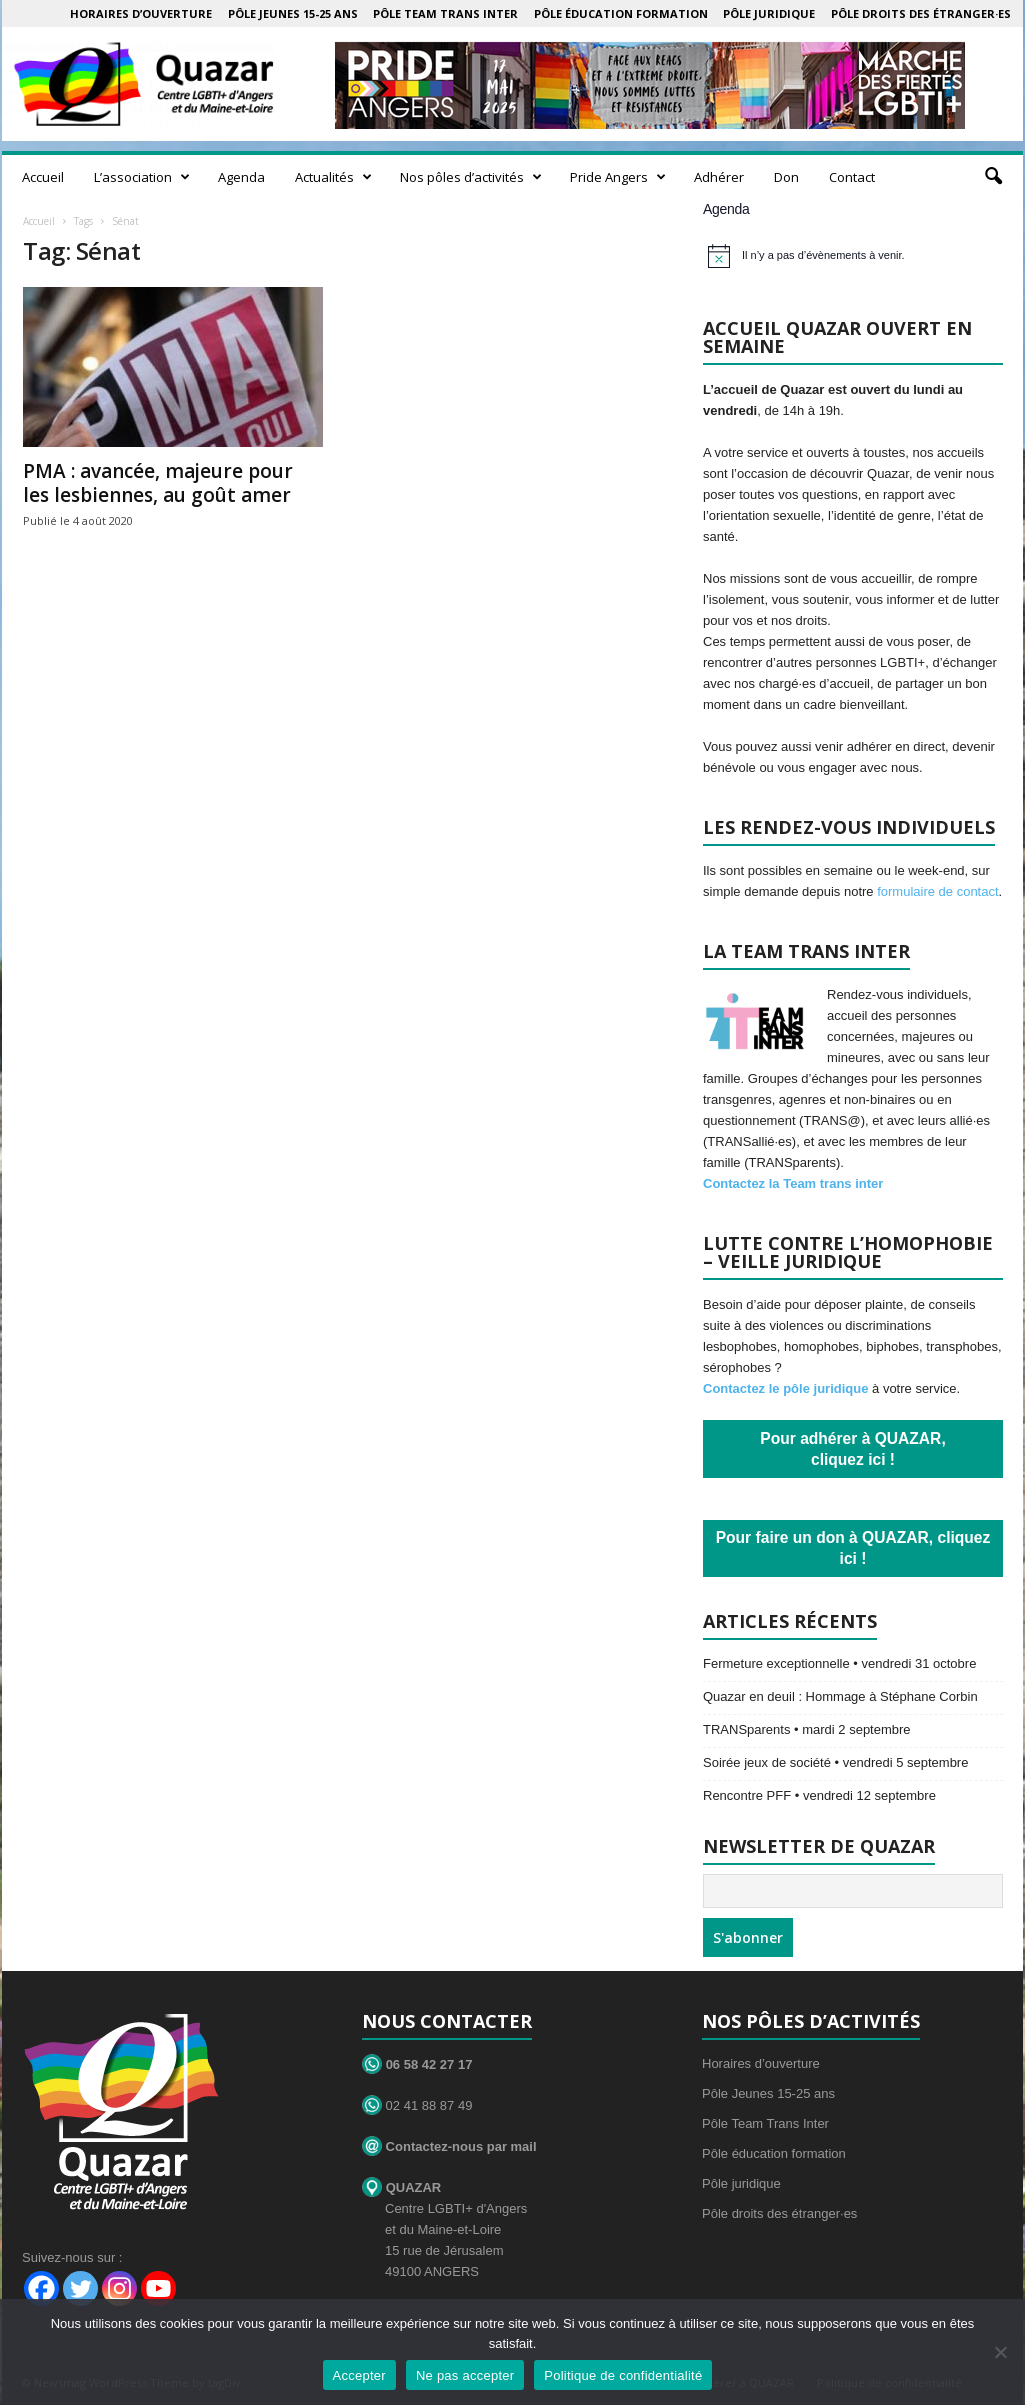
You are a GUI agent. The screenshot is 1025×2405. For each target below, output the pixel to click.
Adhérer (719, 177)
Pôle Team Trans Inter (445, 13)
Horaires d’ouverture (141, 13)
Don (786, 177)
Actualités (333, 177)
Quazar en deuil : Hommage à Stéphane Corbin (840, 1696)
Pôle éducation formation (621, 13)
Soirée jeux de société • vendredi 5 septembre (835, 1762)
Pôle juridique (769, 13)
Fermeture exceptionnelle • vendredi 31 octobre (839, 1663)
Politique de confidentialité (623, 2375)
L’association (142, 177)
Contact (852, 177)
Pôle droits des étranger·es (921, 13)
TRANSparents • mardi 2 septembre (807, 1729)
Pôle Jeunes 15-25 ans (293, 13)
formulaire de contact (937, 891)
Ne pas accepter (465, 2375)
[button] (993, 177)
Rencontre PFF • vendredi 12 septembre (819, 1795)
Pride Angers (618, 177)
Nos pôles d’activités (471, 177)
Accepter (359, 2375)
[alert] (855, 256)
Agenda (241, 177)
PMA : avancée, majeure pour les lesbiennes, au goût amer (158, 483)
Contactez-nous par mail (449, 2146)
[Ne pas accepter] (1000, 2352)
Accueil (43, 177)
